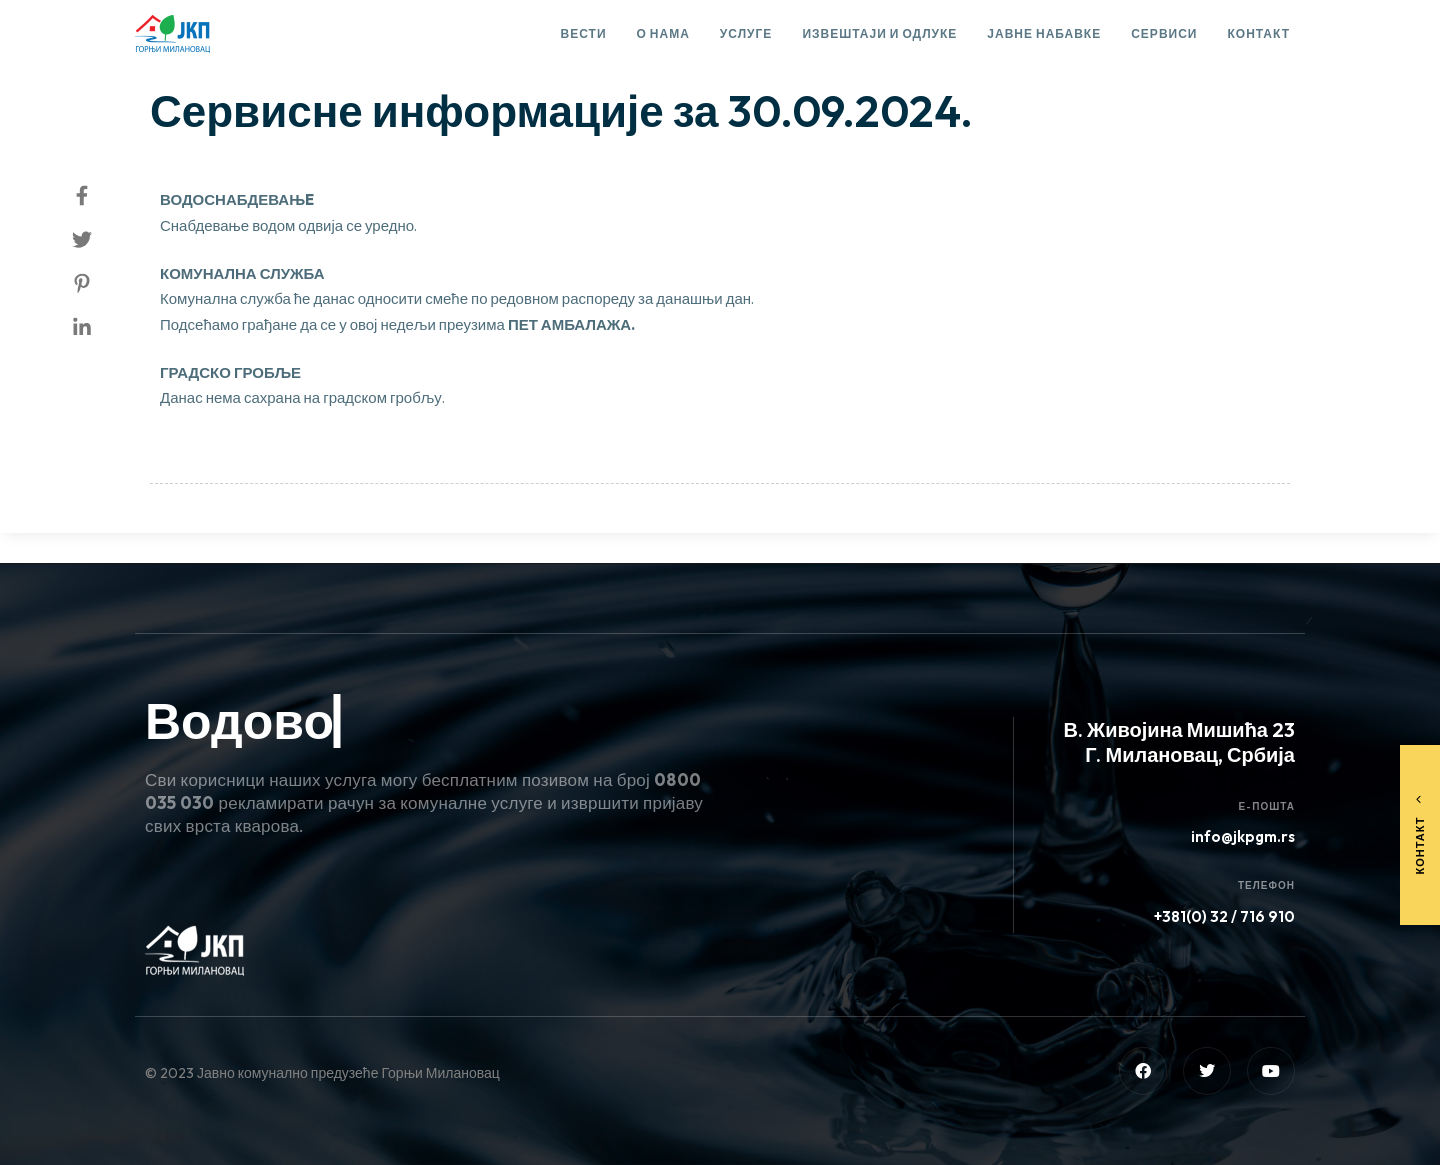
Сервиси (1164, 33)
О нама (663, 33)
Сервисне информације (249, 56)
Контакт (1258, 33)
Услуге (746, 33)
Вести (584, 33)
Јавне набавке (1044, 33)
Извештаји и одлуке (879, 33)
